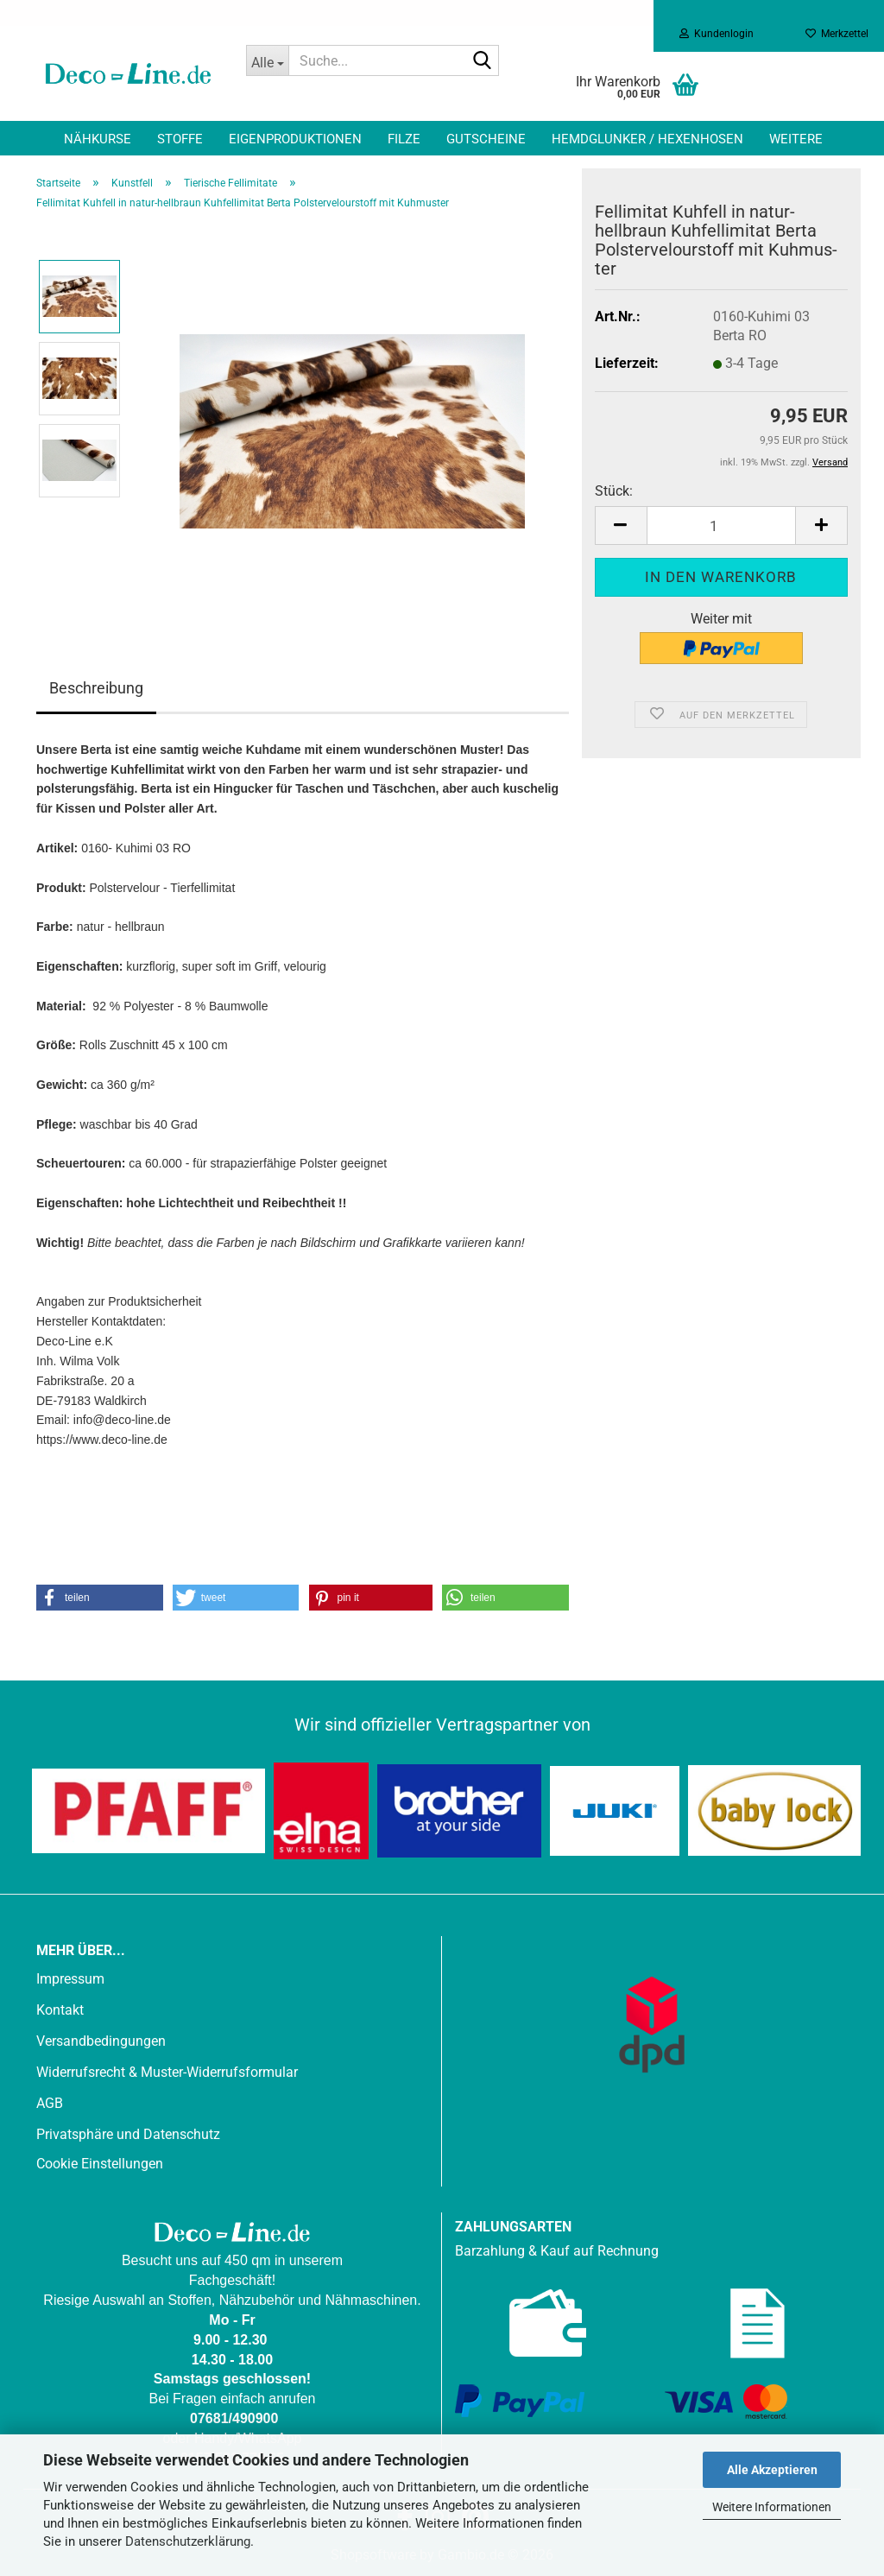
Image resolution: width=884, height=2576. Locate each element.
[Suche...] (267, 60)
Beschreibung (96, 688)
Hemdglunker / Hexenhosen (647, 139)
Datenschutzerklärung (187, 2541)
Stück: (614, 491)
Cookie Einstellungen (99, 2163)
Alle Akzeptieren (772, 2470)
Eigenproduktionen (295, 139)
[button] (621, 525)
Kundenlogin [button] (716, 34)
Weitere (796, 139)
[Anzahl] (721, 525)
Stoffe (180, 139)
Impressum (70, 1979)
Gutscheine (486, 139)
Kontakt (60, 2010)
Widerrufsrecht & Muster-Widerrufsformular (167, 2072)
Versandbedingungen (101, 2041)
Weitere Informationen (771, 2507)
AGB (49, 2103)
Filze (404, 139)
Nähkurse (97, 139)
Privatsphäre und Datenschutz (128, 2134)
